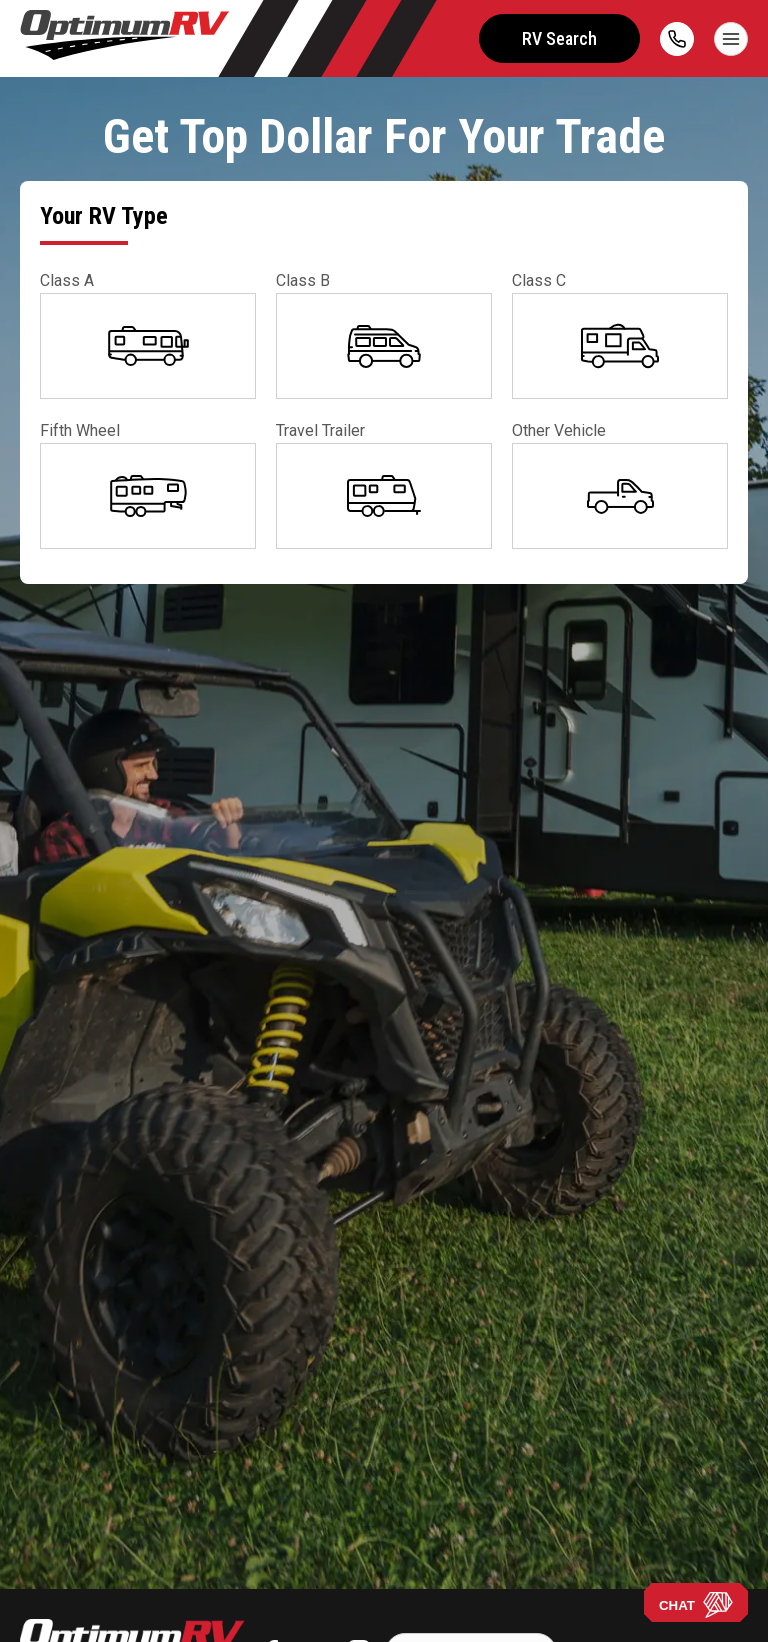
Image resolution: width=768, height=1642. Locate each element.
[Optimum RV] (125, 38)
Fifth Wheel (80, 430)
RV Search (559, 38)
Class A (67, 280)
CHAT (696, 1605)
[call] (677, 39)
